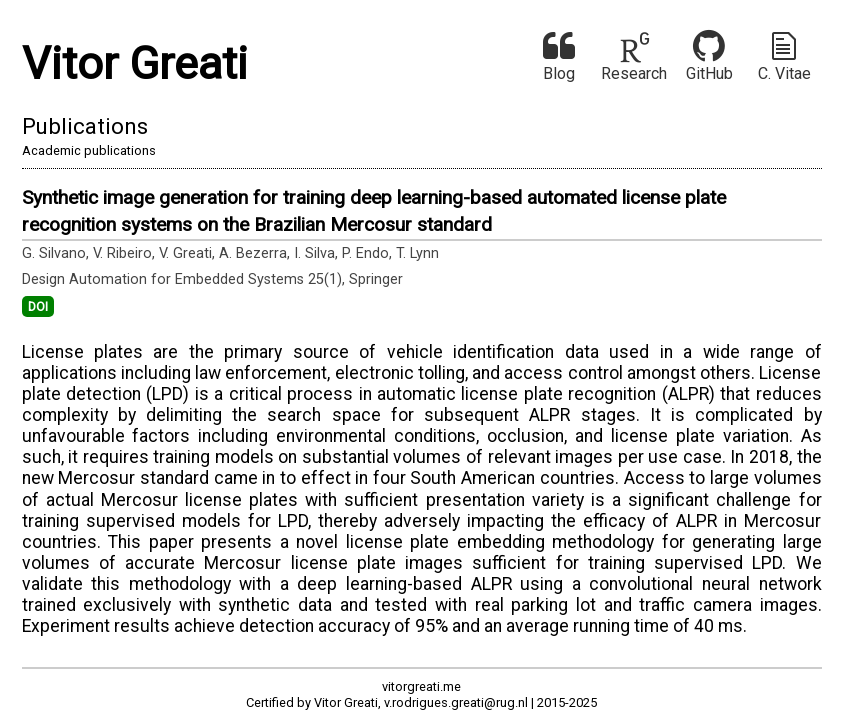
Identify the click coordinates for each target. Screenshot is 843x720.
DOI (38, 306)
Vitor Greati (135, 63)
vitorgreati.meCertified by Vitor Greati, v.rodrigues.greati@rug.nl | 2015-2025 (421, 694)
